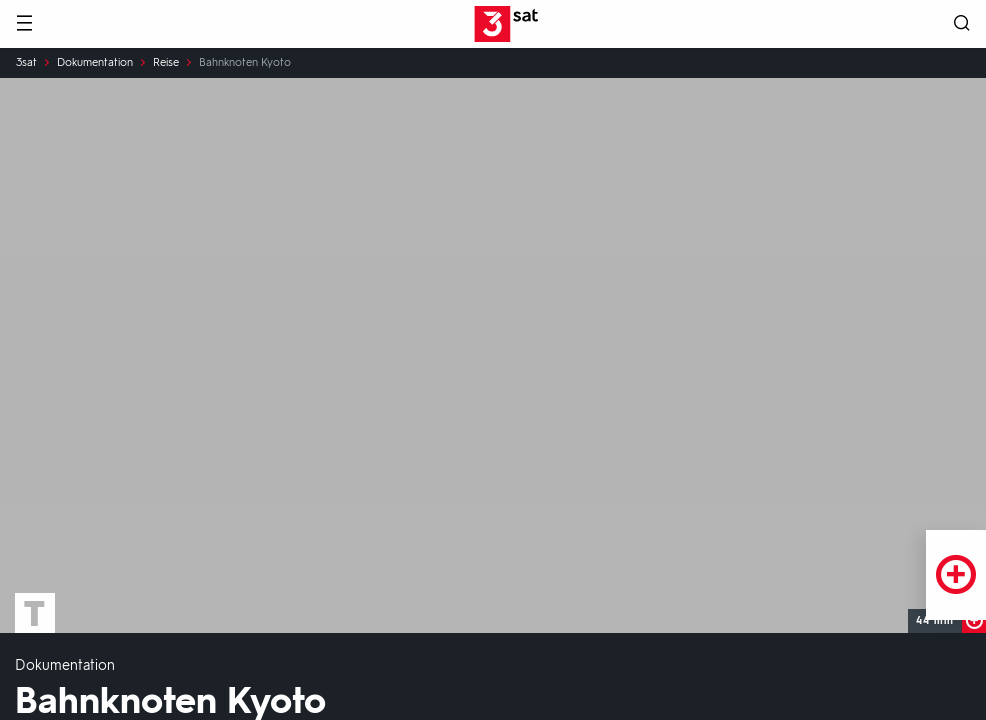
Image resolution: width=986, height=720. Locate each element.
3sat (26, 63)
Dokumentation (95, 63)
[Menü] (24, 24)
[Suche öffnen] (962, 24)
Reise (166, 63)
